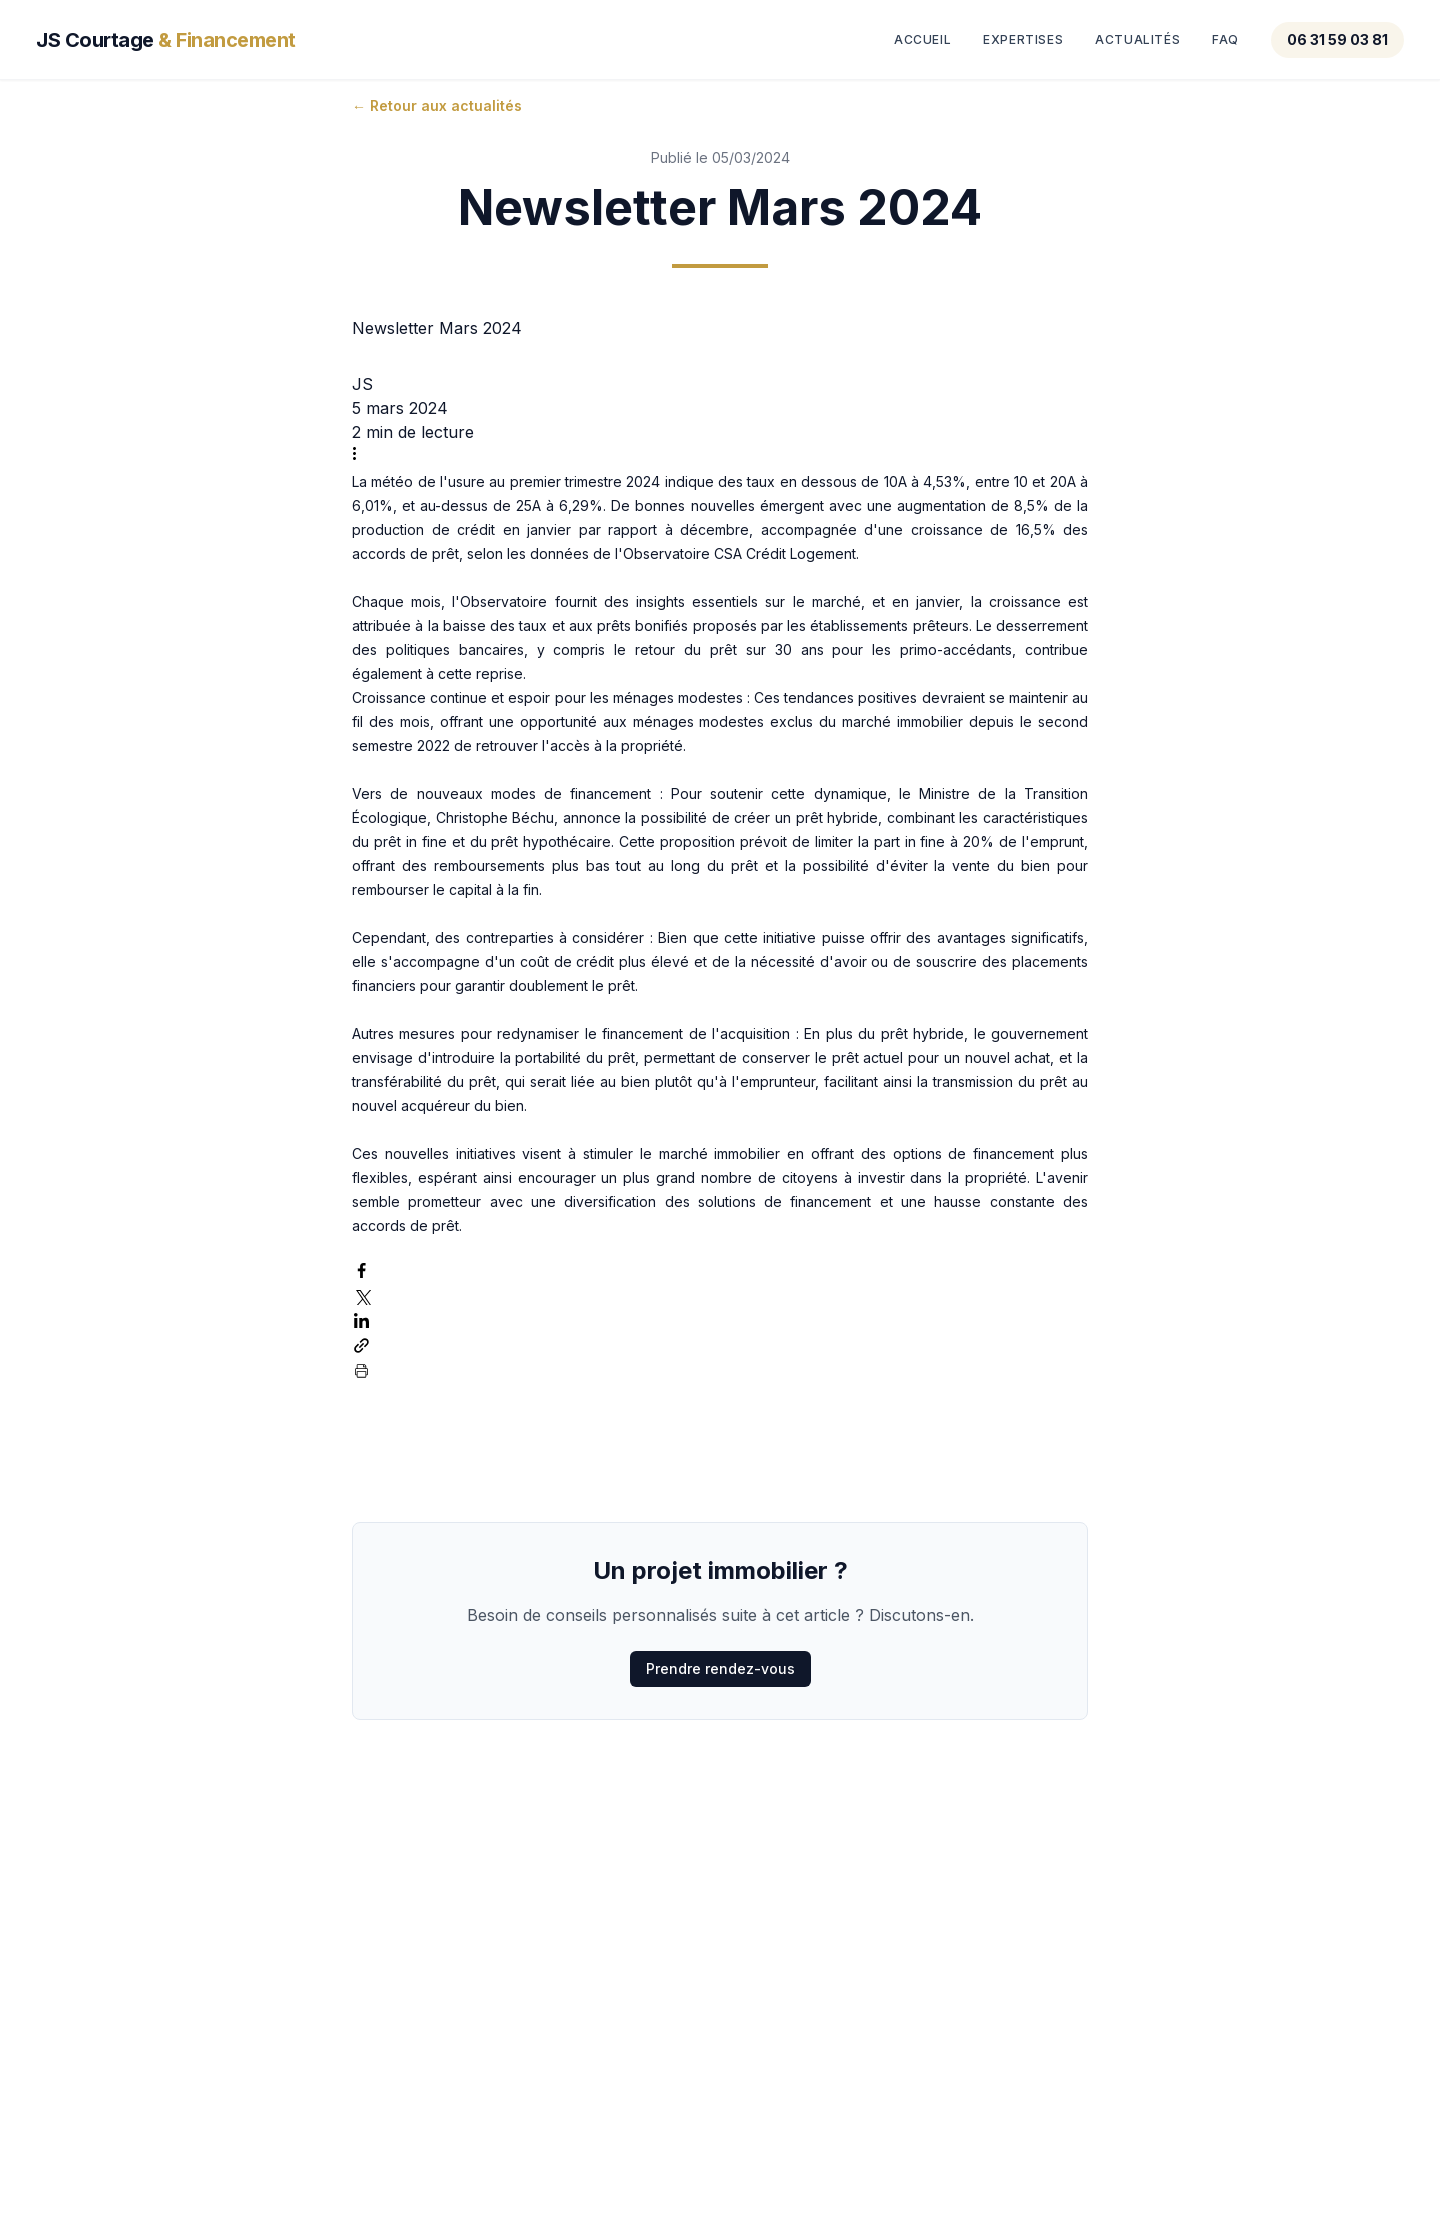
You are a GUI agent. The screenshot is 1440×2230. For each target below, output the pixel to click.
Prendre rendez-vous (720, 1668)
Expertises (1023, 39)
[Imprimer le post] (361, 1370)
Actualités (1137, 39)
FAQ (1225, 39)
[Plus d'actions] (361, 453)
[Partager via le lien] (361, 1345)
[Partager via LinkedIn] (361, 1320)
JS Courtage (166, 40)
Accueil (922, 39)
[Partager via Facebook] (361, 1270)
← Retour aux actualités (437, 105)
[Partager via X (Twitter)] (361, 1295)
